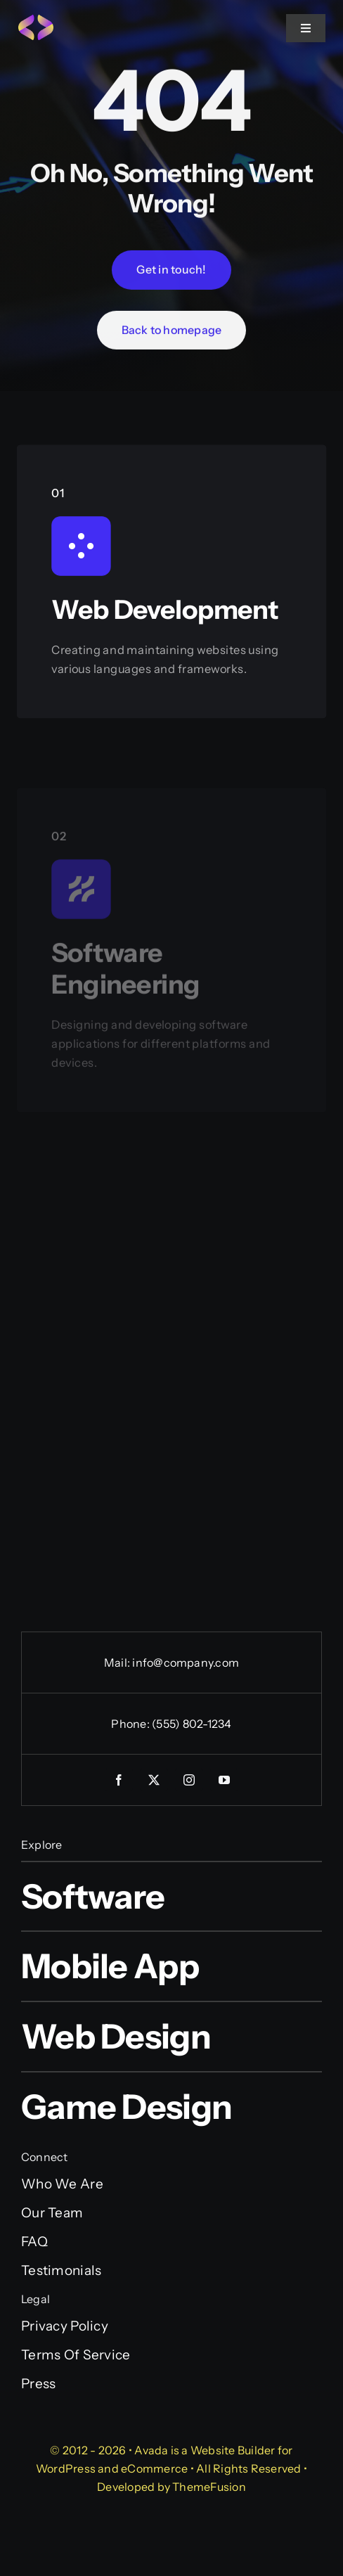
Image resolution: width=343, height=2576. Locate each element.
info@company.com (185, 1662)
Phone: (131, 1724)
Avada (151, 2450)
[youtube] (224, 1780)
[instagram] (189, 1780)
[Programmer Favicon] (35, 21)
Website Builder (233, 2450)
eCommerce (154, 2468)
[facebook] (119, 1780)
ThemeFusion (209, 2487)
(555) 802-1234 (191, 1724)
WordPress (66, 2468)
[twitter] (154, 1780)
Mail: (118, 1662)
